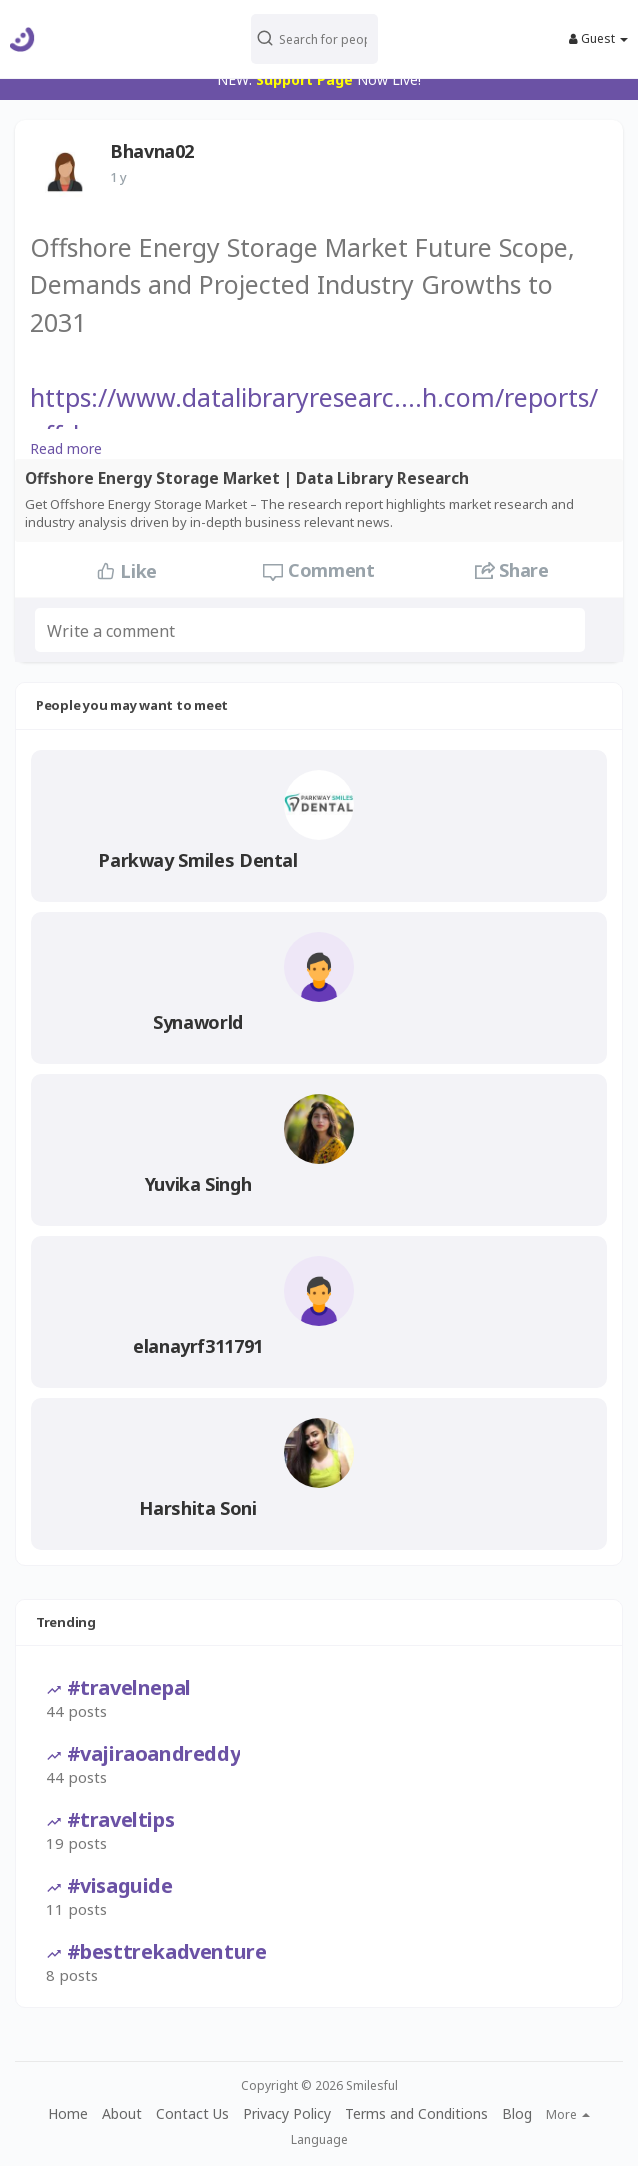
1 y (118, 177)
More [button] (568, 2115)
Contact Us (192, 2113)
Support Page (304, 79)
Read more (66, 448)
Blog (517, 2113)
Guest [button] (598, 39)
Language (319, 2140)
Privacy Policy (287, 2113)
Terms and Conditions (416, 2113)
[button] (315, 39)
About (122, 2113)
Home (68, 2113)
